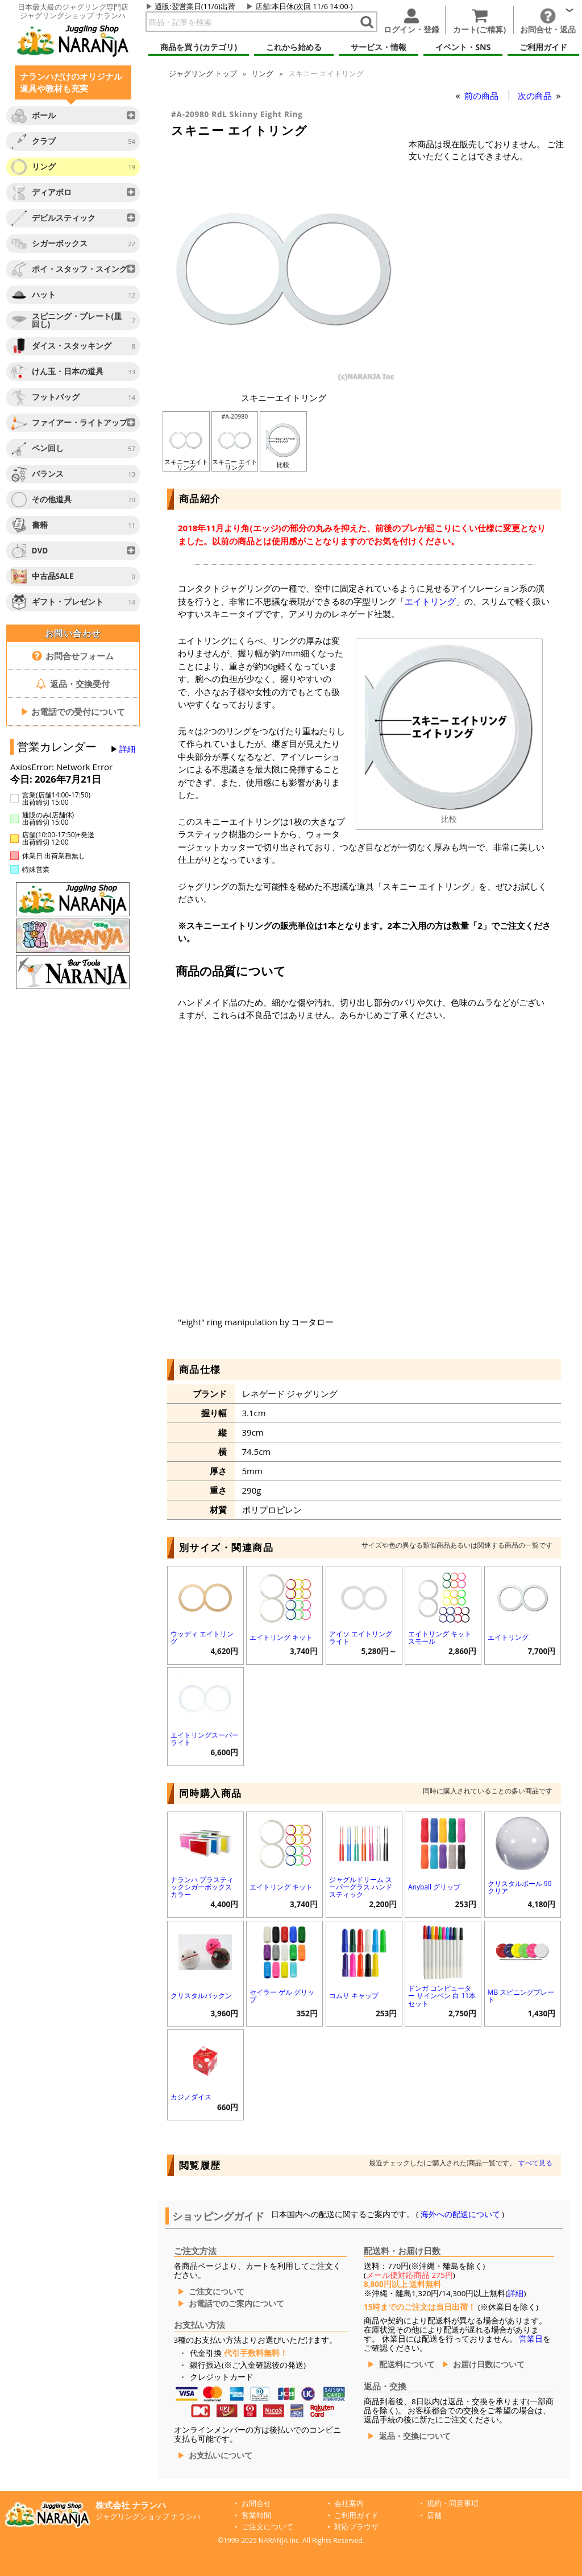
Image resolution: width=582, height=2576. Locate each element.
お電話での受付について (72, 711)
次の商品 (536, 95)
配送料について (407, 2364)
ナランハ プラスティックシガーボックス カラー (202, 1887)
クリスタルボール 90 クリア (520, 1887)
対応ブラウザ (356, 2526)
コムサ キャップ (354, 1995)
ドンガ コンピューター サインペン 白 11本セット (442, 1995)
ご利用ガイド (356, 2515)
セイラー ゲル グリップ (282, 1995)
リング (262, 73)
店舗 (262, 6)
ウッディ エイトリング (202, 1637)
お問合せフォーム (73, 655)
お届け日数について (489, 2364)
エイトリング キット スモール (439, 1637)
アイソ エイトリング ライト (360, 1637)
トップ (203, 73)
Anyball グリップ (434, 1887)
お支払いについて (220, 2455)
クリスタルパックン (201, 1995)
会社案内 (349, 2503)
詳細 (127, 749)
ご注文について (216, 2291)
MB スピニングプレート (521, 1995)
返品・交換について (415, 2436)
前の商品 (482, 95)
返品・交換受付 (73, 683)
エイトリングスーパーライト (205, 1738)
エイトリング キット (281, 1637)
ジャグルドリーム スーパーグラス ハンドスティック (360, 1887)
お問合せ (256, 2503)
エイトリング (430, 601)
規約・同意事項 (453, 2503)
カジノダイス (191, 2097)
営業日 (531, 2339)
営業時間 (256, 2515)
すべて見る (535, 2163)
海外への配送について (460, 2214)
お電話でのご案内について (236, 2303)
